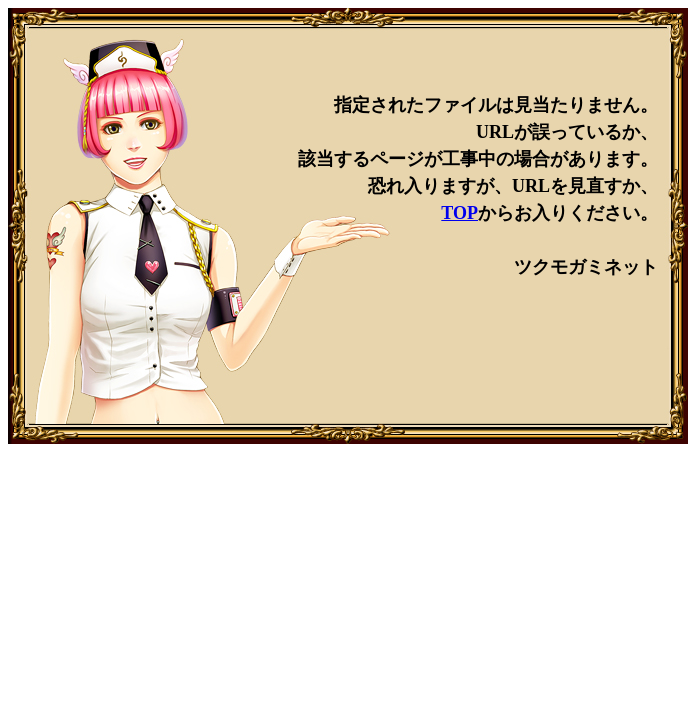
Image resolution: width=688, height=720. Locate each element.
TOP (459, 213)
